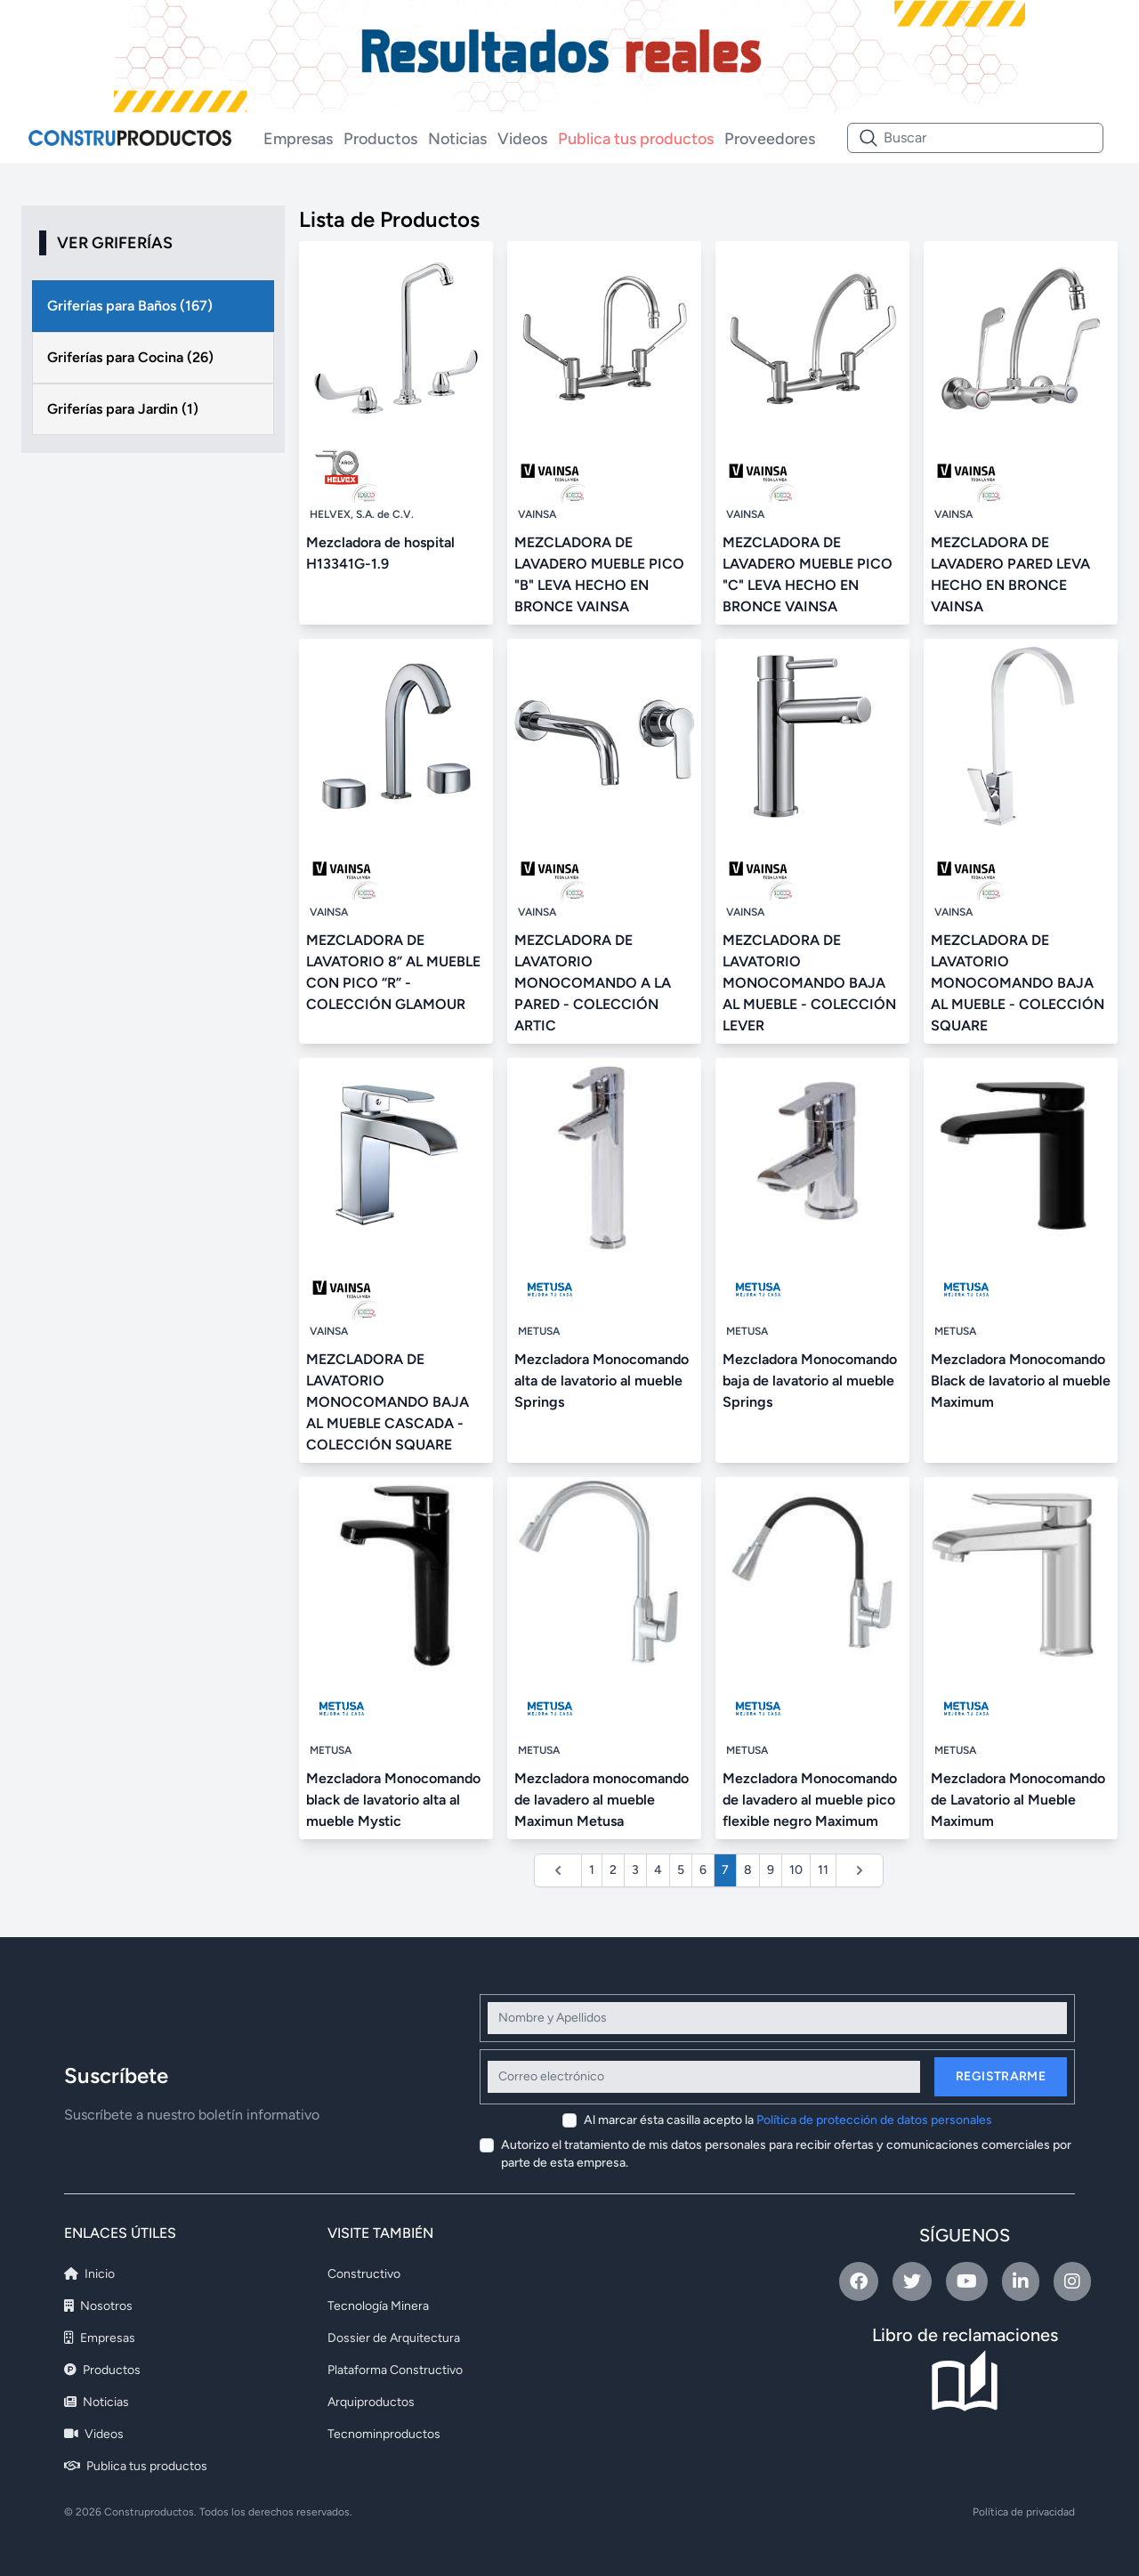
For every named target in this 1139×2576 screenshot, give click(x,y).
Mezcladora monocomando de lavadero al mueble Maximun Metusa (601, 1799)
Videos (522, 139)
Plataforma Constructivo (395, 2370)
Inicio (89, 2273)
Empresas (298, 139)
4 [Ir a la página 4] (658, 1869)
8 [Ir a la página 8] (748, 1869)
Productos (380, 139)
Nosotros (98, 2306)
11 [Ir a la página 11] (823, 1869)
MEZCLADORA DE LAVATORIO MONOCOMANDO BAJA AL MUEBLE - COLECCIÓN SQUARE (1017, 983)
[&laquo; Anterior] (558, 1870)
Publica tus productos (636, 139)
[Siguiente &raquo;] (860, 1870)
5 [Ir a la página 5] (680, 1869)
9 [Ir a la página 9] (770, 1869)
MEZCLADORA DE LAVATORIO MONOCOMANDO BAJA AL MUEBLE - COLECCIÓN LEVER (809, 983)
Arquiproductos (371, 2402)
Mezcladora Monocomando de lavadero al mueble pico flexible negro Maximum (810, 1799)
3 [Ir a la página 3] (635, 1869)
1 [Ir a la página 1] (591, 1869)
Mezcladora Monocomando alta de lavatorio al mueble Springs (601, 1380)
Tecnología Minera (378, 2306)
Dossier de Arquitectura (393, 2338)
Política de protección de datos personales (874, 2120)
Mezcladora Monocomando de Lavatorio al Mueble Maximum (1018, 1799)
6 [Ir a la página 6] (703, 1869)
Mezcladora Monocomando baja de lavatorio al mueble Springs (810, 1380)
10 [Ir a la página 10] (796, 1869)
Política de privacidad (1024, 2512)
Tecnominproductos (383, 2434)
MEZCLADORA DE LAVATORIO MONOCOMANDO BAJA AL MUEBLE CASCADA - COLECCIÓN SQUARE (387, 1402)
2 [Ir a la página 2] (613, 1869)
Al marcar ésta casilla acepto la (788, 2120)
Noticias (457, 139)
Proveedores (769, 139)
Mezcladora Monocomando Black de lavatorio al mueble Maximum (1021, 1380)
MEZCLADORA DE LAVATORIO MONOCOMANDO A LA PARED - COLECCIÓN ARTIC (592, 983)
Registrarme (1001, 2076)
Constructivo (363, 2273)
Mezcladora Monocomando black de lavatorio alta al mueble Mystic (393, 1799)
